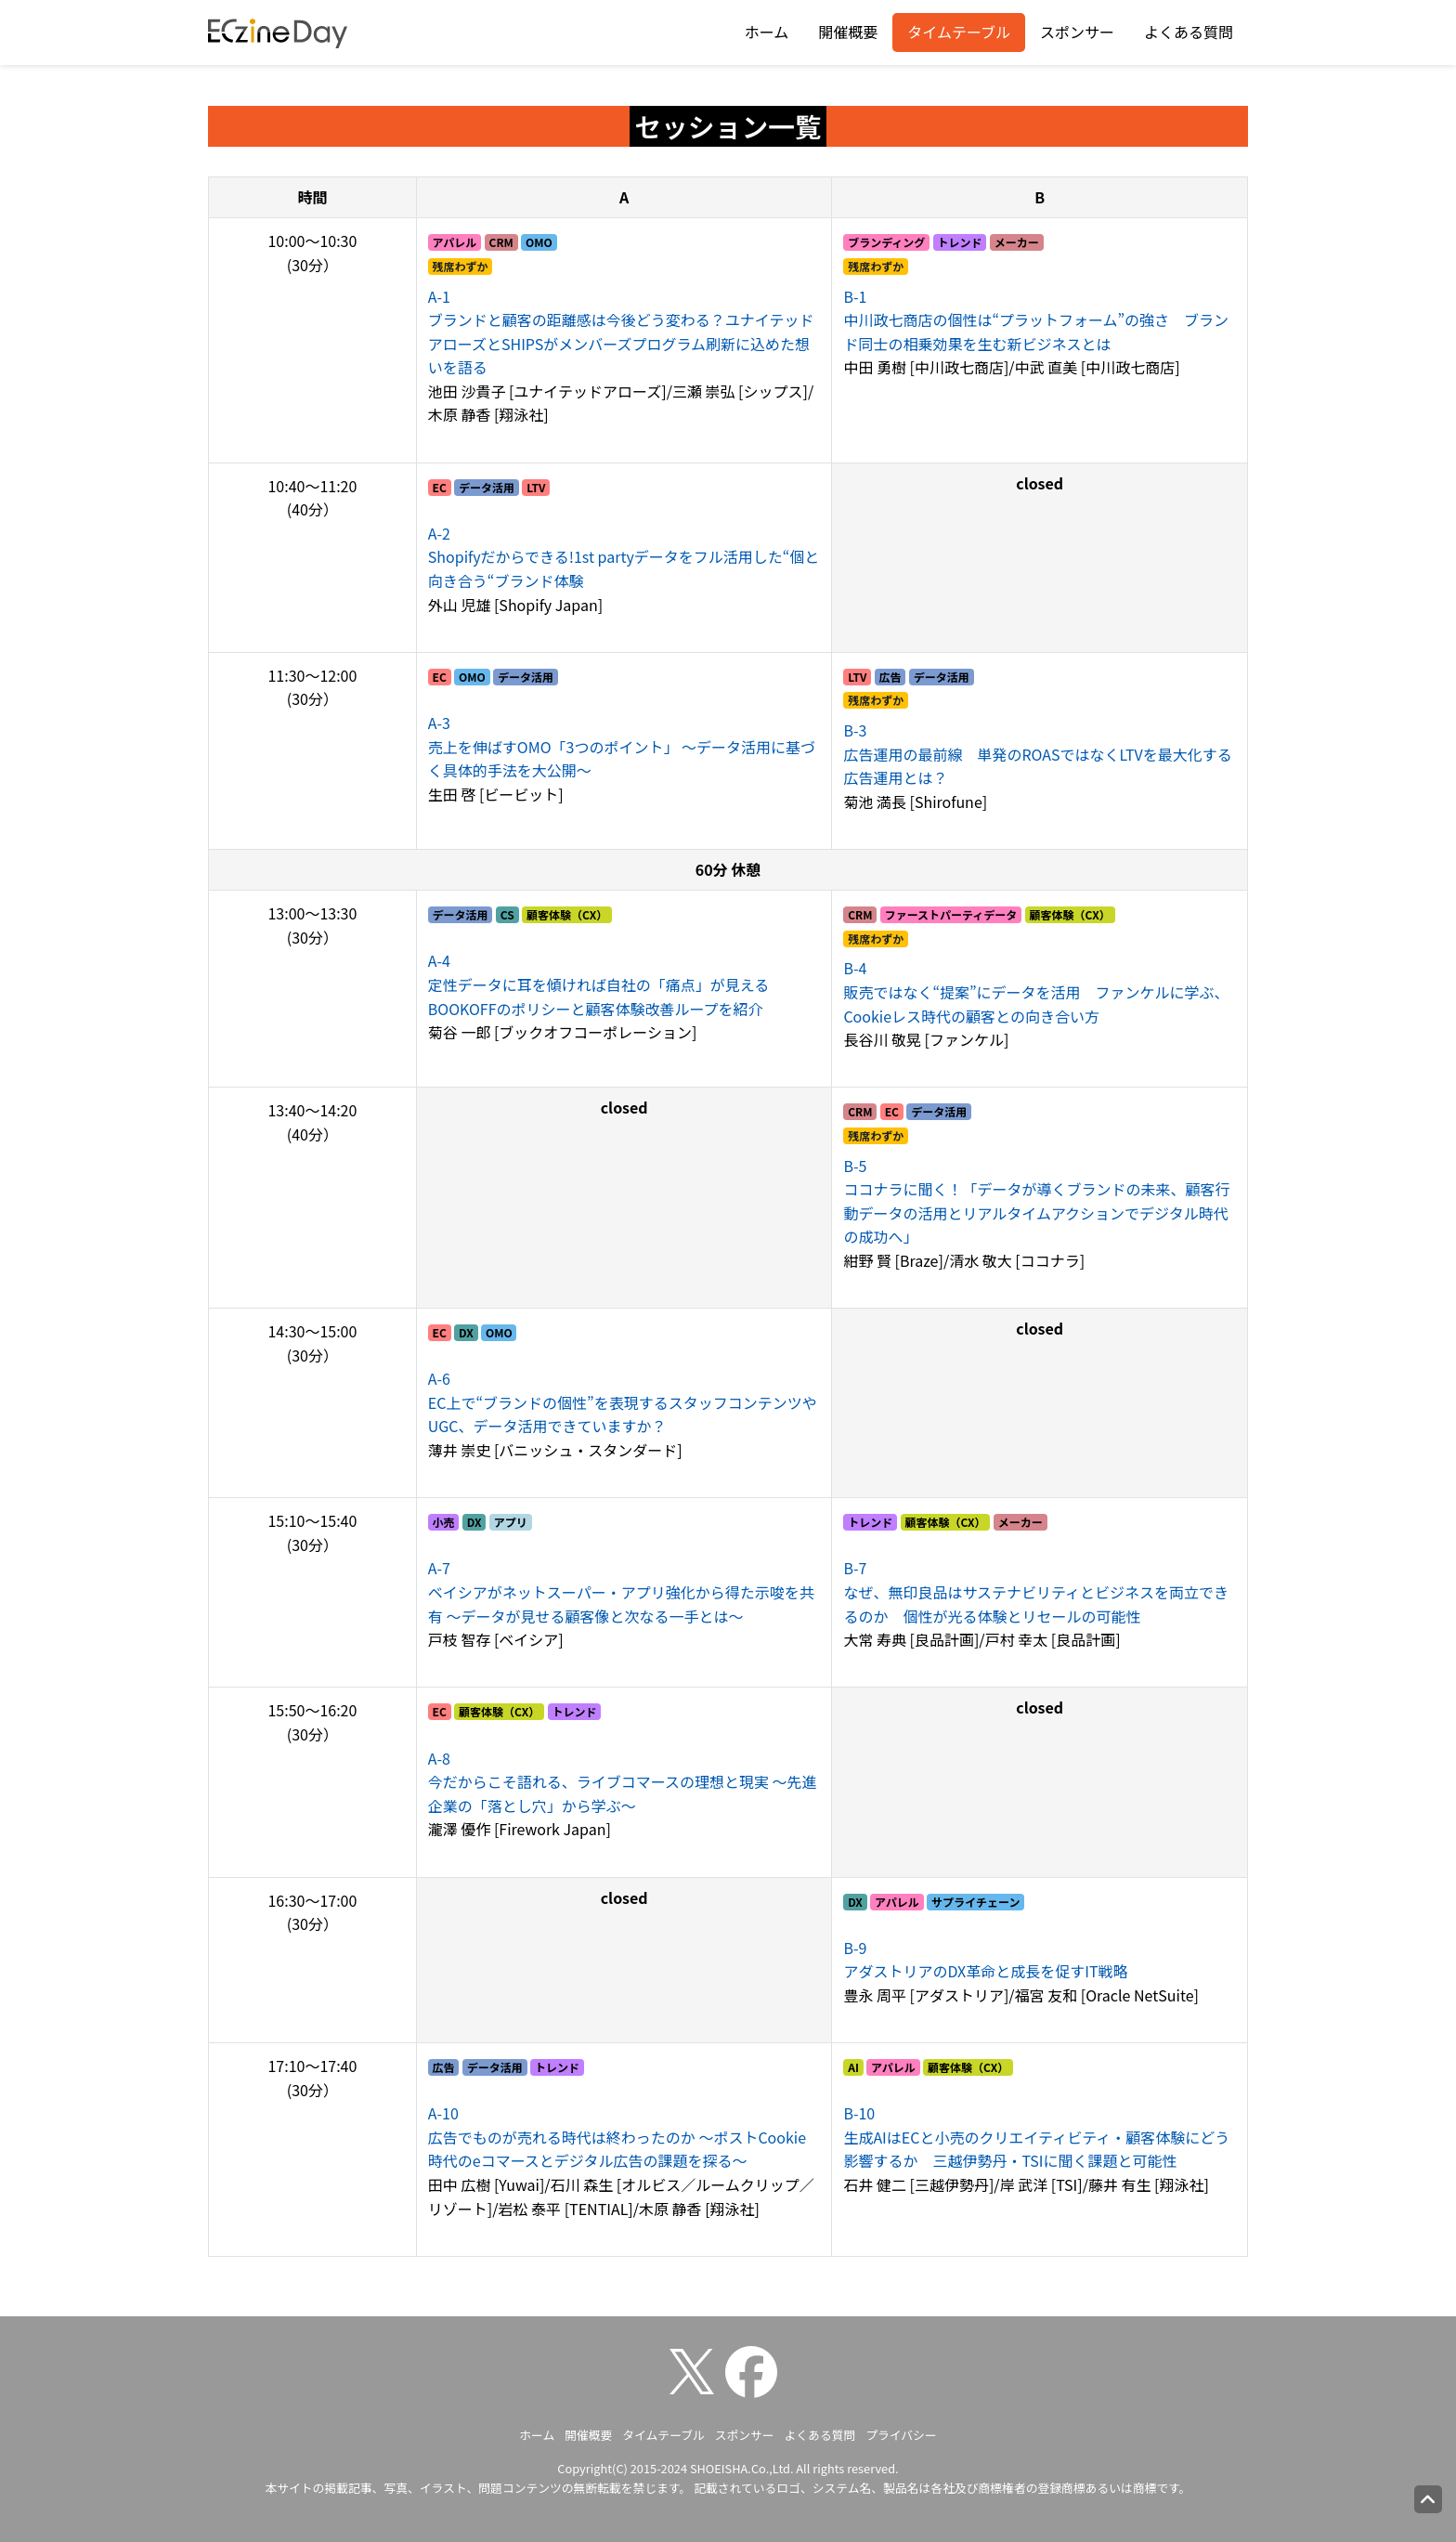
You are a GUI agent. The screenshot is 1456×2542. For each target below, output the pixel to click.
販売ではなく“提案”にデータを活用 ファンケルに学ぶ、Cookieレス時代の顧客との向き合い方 (1035, 991)
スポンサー (1077, 31)
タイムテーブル (958, 31)
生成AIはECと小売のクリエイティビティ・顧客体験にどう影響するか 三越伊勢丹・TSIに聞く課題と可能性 (1036, 2136)
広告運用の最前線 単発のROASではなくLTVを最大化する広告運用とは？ (1037, 754)
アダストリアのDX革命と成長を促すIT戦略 (985, 1959)
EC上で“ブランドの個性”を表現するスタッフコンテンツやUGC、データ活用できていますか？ (622, 1402)
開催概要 (848, 31)
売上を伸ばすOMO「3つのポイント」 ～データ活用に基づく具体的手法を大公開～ (621, 746)
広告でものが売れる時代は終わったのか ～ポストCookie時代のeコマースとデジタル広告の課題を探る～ (617, 2136)
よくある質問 (1188, 31)
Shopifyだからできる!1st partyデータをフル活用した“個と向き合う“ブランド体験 (624, 557)
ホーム (767, 31)
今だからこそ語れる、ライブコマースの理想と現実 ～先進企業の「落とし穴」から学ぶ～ (622, 1782)
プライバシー (901, 2435)
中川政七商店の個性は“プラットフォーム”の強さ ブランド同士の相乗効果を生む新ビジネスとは (1035, 320)
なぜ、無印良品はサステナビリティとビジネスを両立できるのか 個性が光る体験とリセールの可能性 (1035, 1591)
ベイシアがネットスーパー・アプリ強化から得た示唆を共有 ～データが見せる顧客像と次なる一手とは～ (621, 1591)
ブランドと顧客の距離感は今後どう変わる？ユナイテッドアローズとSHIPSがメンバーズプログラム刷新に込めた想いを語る (621, 332)
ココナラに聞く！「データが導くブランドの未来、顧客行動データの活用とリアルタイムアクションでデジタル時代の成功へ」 (1036, 1201)
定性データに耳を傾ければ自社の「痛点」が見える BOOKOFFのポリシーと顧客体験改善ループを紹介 (606, 984)
